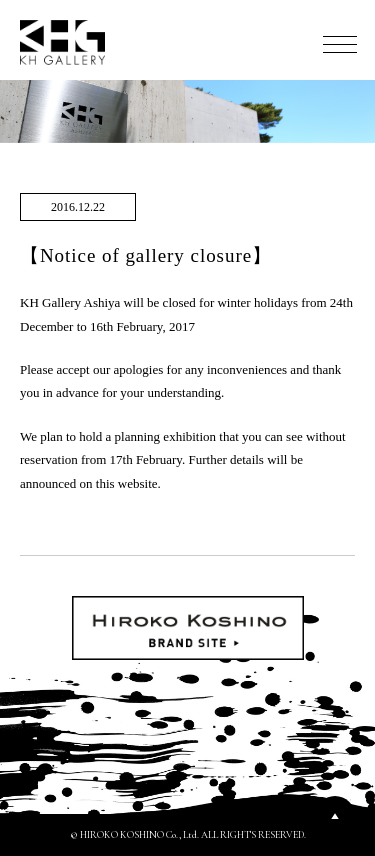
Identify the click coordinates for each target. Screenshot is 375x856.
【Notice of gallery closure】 (146, 255)
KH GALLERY (63, 42)
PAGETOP (335, 816)
